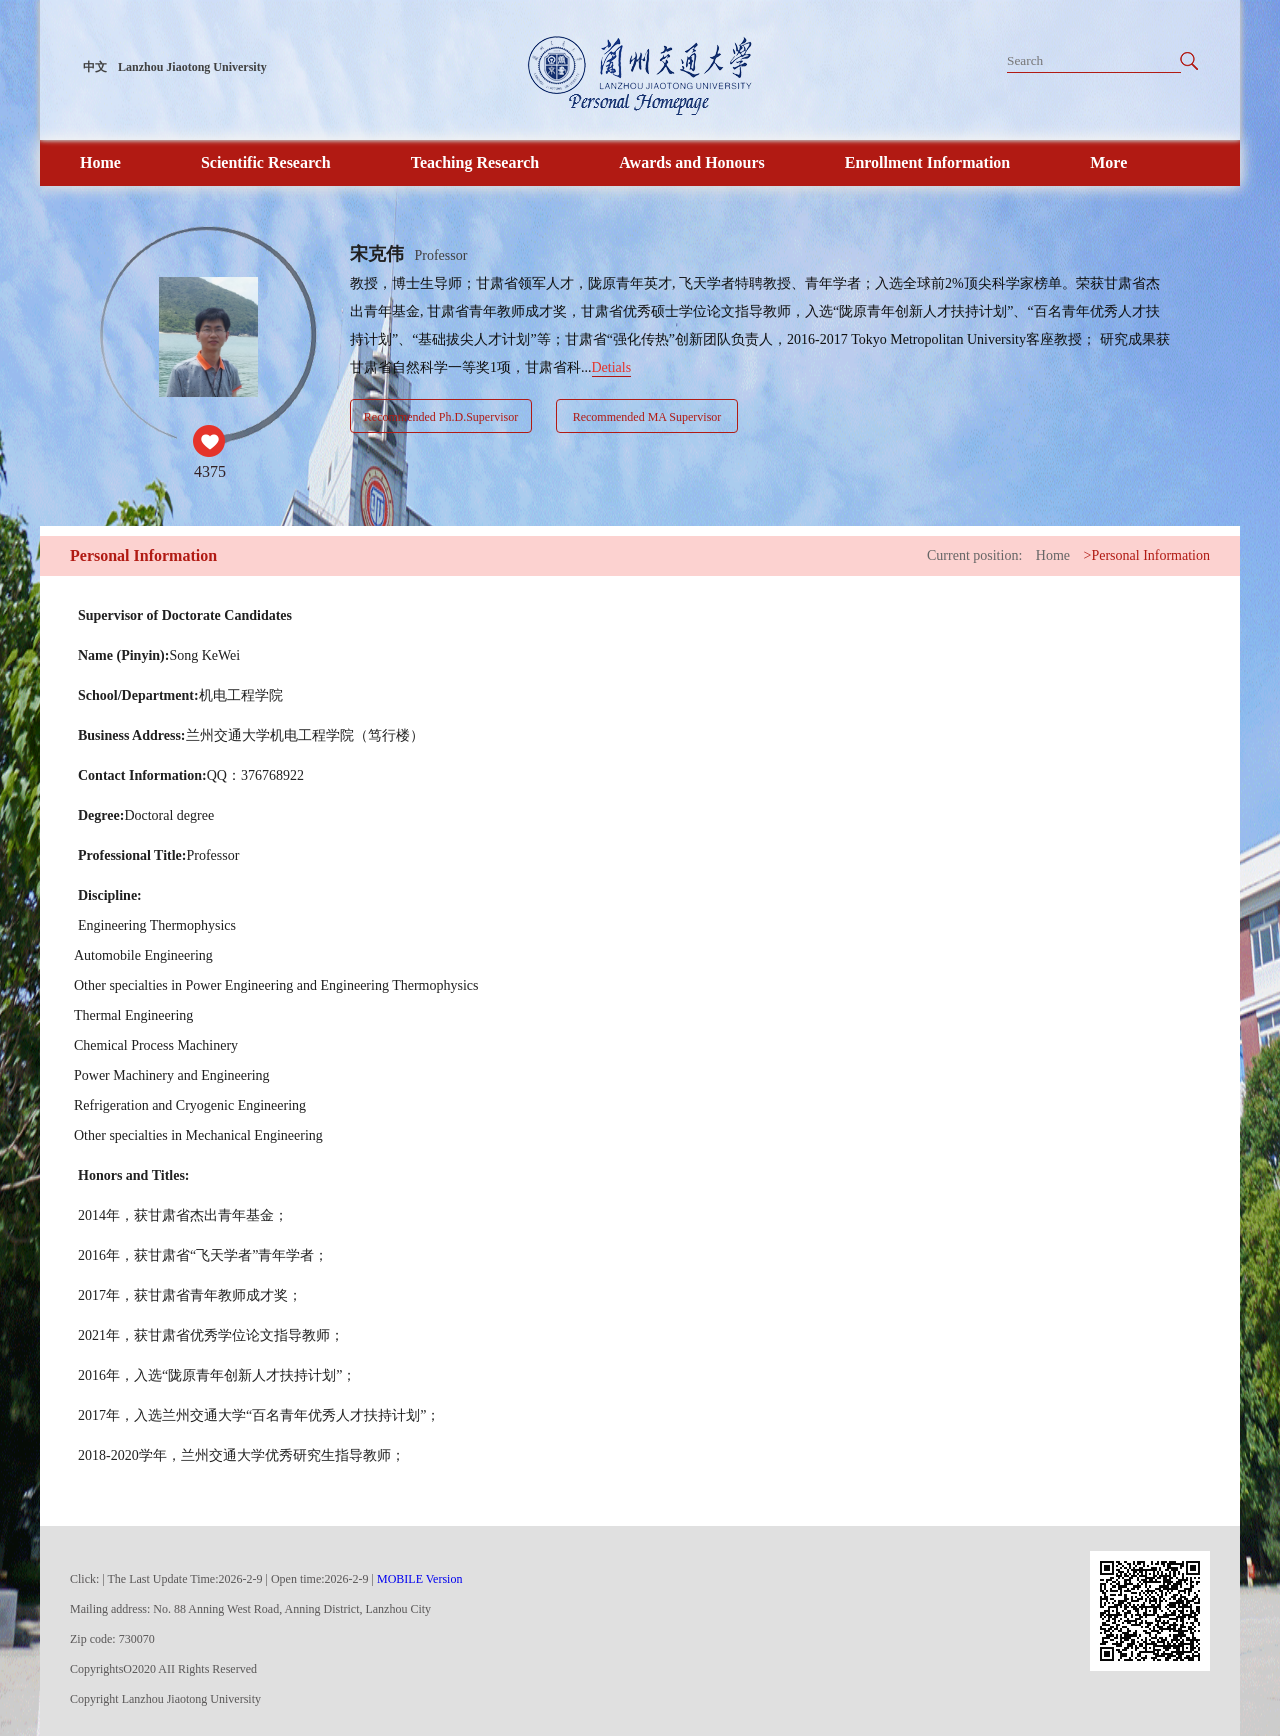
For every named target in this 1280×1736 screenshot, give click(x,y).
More (1108, 162)
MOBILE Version (419, 1579)
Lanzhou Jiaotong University (192, 67)
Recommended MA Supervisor (647, 417)
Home (100, 162)
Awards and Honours (692, 162)
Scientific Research (266, 162)
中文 (95, 67)
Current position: (974, 555)
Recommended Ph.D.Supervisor (441, 417)
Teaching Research (475, 162)
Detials (612, 367)
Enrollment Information (927, 162)
